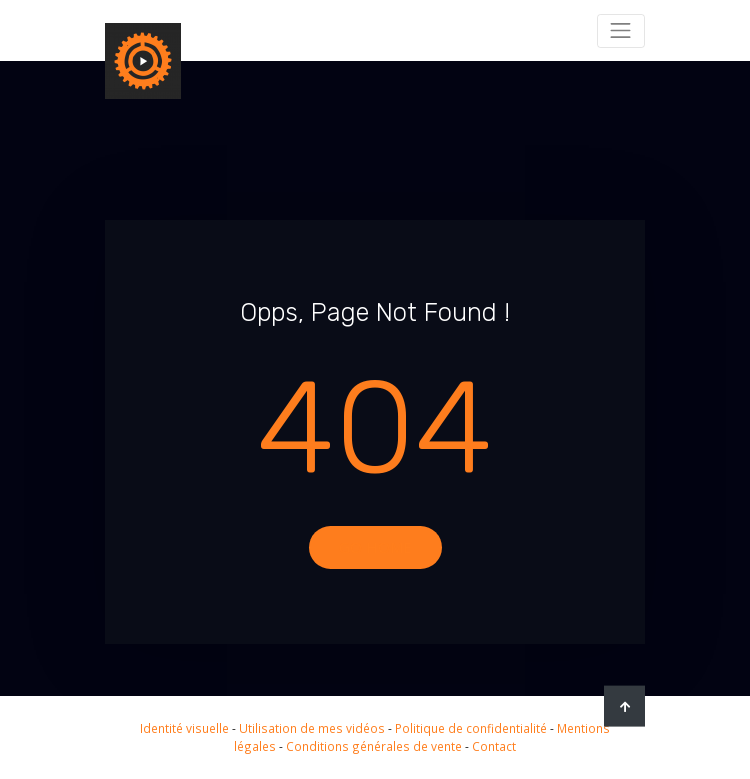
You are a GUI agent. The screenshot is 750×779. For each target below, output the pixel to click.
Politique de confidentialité (471, 728)
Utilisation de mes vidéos (312, 728)
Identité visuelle (184, 728)
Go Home (375, 547)
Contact (494, 746)
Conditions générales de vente (374, 746)
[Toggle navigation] (621, 31)
